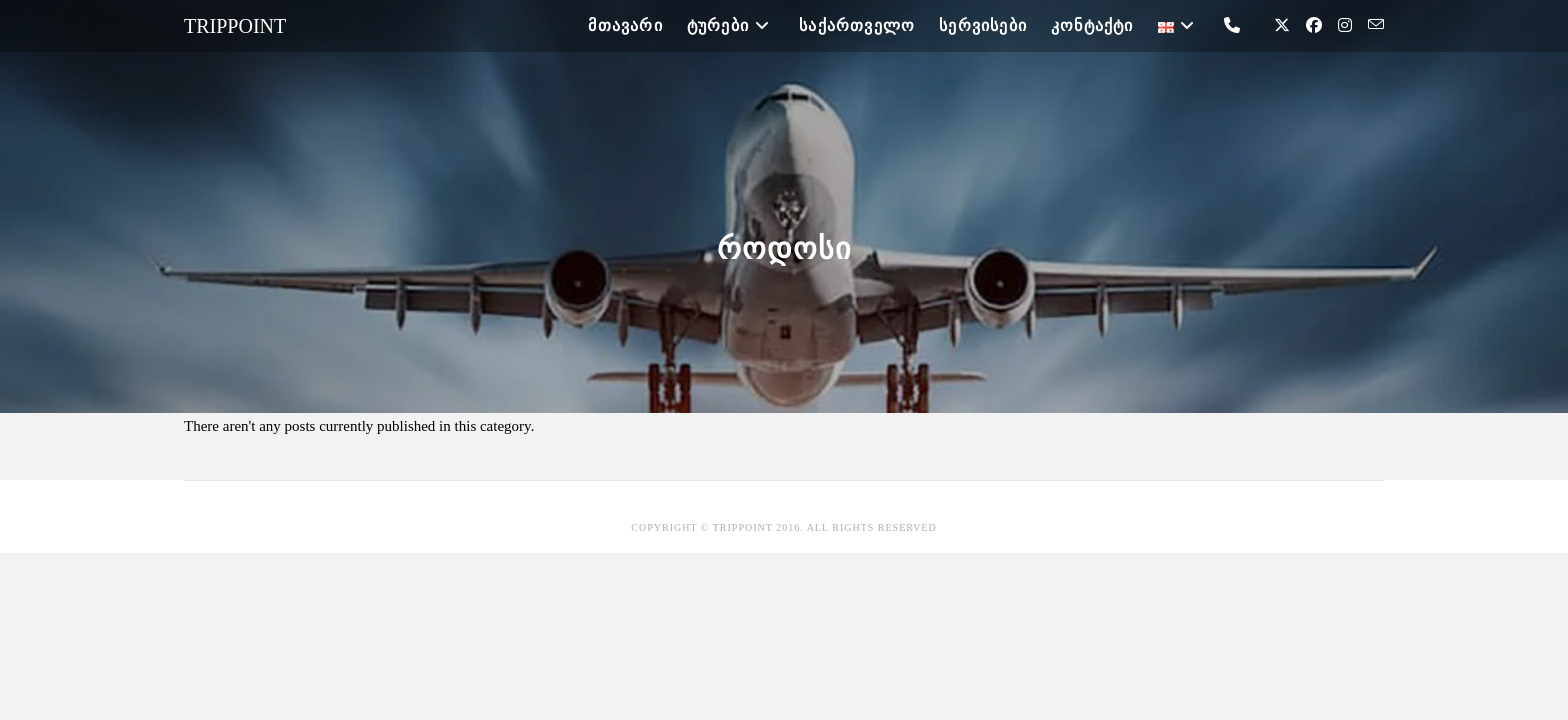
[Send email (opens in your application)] (1376, 25)
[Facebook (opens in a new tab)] (1314, 25)
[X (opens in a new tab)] (1282, 25)
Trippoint (235, 26)
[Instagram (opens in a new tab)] (1345, 25)
